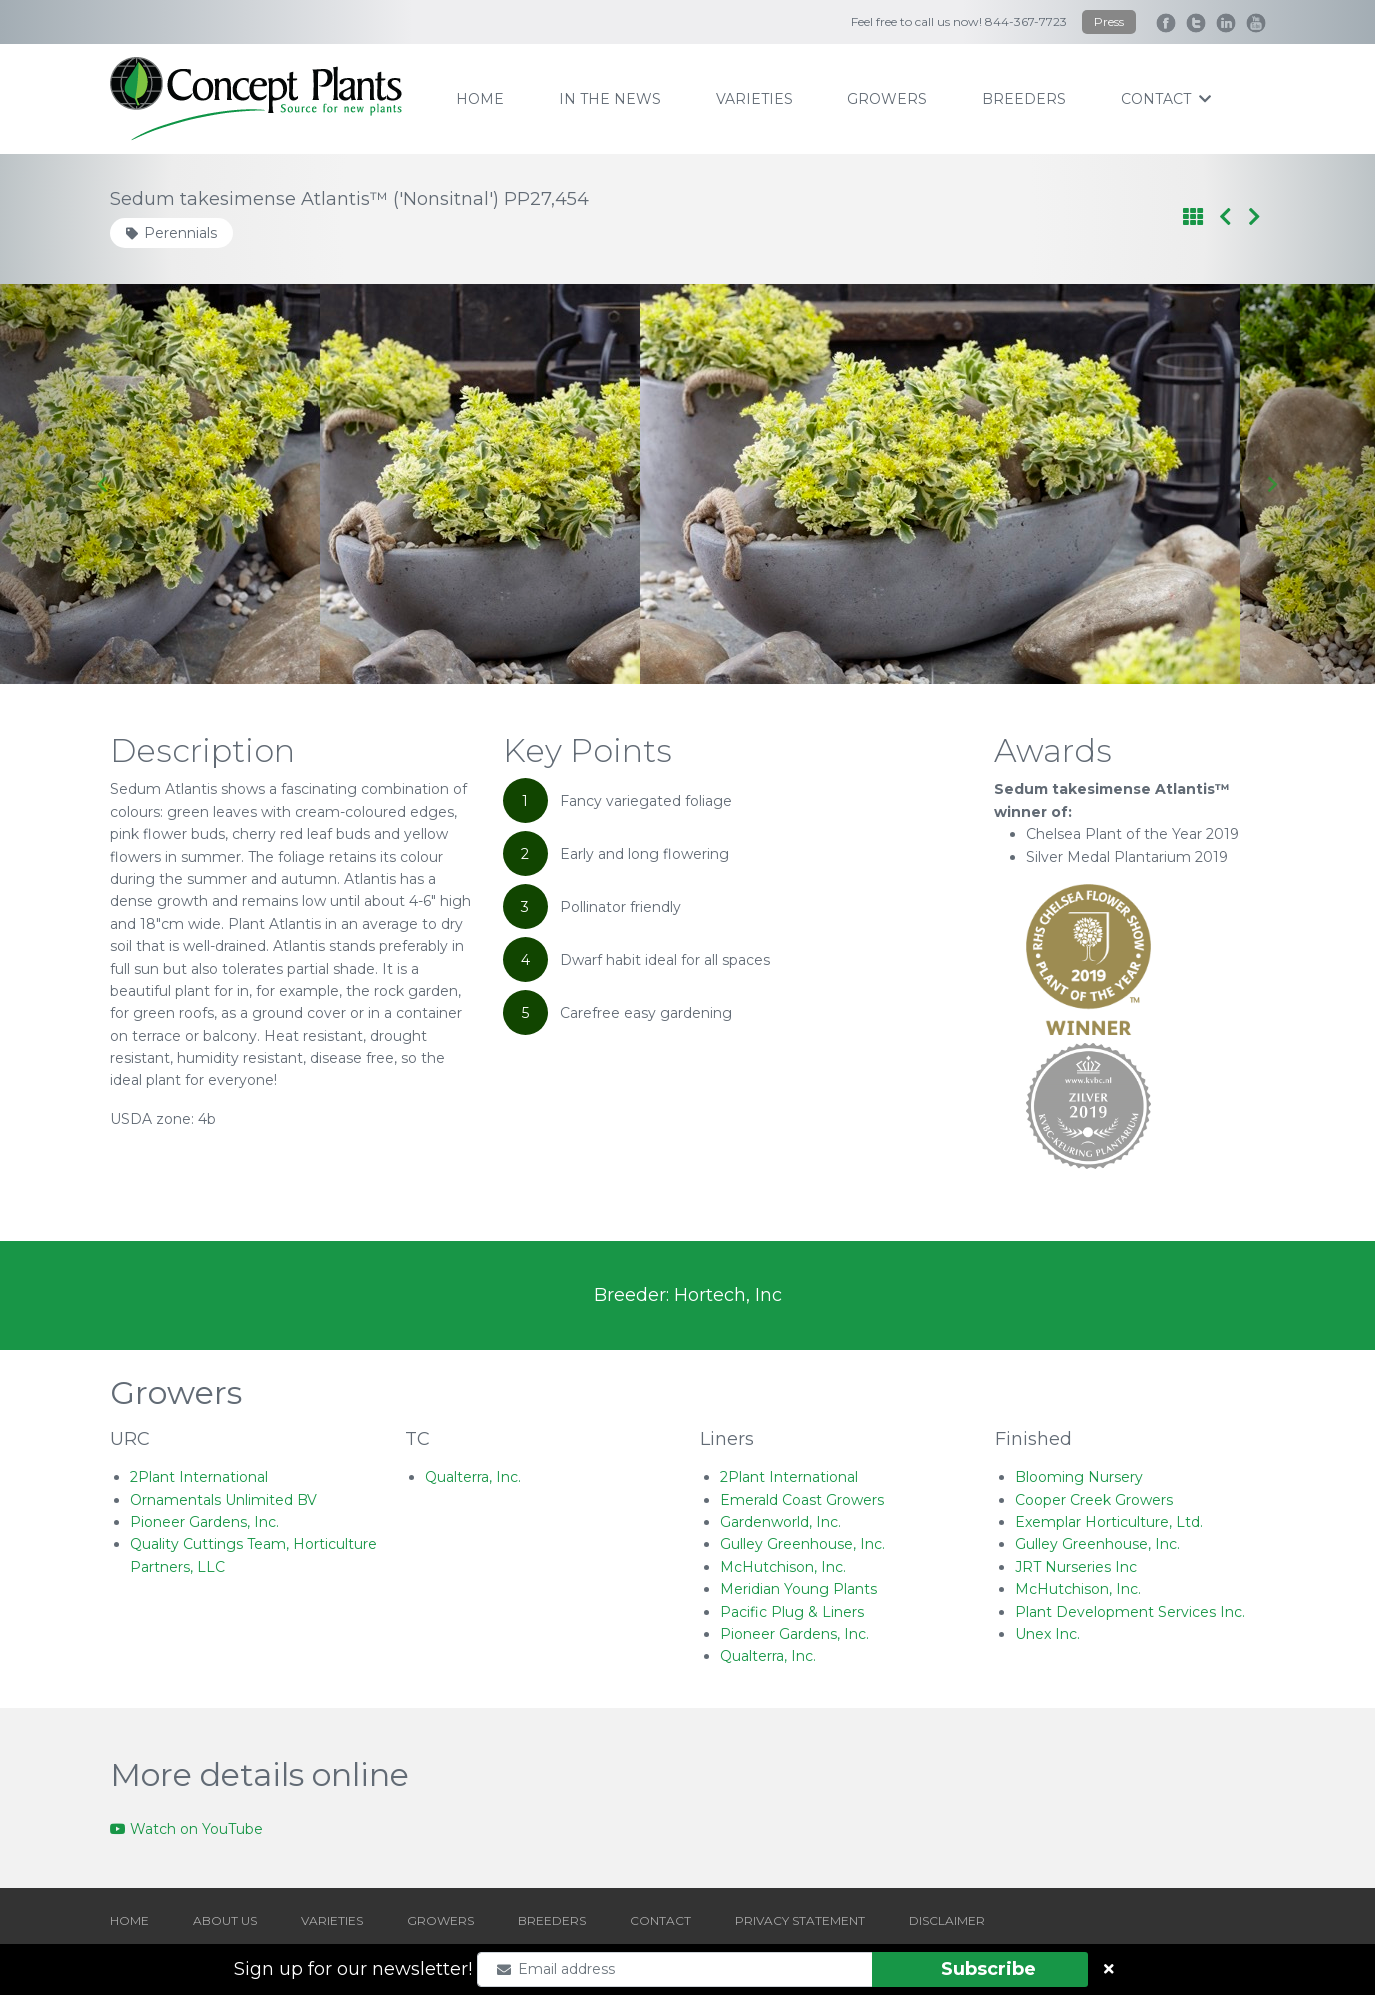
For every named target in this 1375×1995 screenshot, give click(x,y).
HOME (129, 1920)
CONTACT (660, 1920)
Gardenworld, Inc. (780, 1522)
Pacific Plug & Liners (792, 1612)
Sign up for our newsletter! (353, 1969)
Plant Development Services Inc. (1130, 1612)
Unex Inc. (1047, 1634)
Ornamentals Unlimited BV (223, 1500)
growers (887, 99)
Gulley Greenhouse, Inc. (802, 1544)
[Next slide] (1272, 484)
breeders (1024, 99)
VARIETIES (332, 1920)
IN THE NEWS (610, 99)
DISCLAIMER (947, 1920)
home (480, 99)
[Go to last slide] (103, 484)
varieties (754, 99)
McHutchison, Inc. (783, 1567)
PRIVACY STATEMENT (800, 1920)
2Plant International (199, 1477)
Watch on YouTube (186, 1829)
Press (1109, 21)
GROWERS (440, 1920)
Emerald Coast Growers (802, 1500)
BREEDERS (552, 1920)
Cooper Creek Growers (1094, 1500)
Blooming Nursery (1079, 1477)
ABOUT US (225, 1920)
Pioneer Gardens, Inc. (204, 1522)
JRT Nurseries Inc (1076, 1567)
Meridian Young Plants (798, 1589)
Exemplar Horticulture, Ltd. (1109, 1522)
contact (1166, 99)
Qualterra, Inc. (473, 1477)
